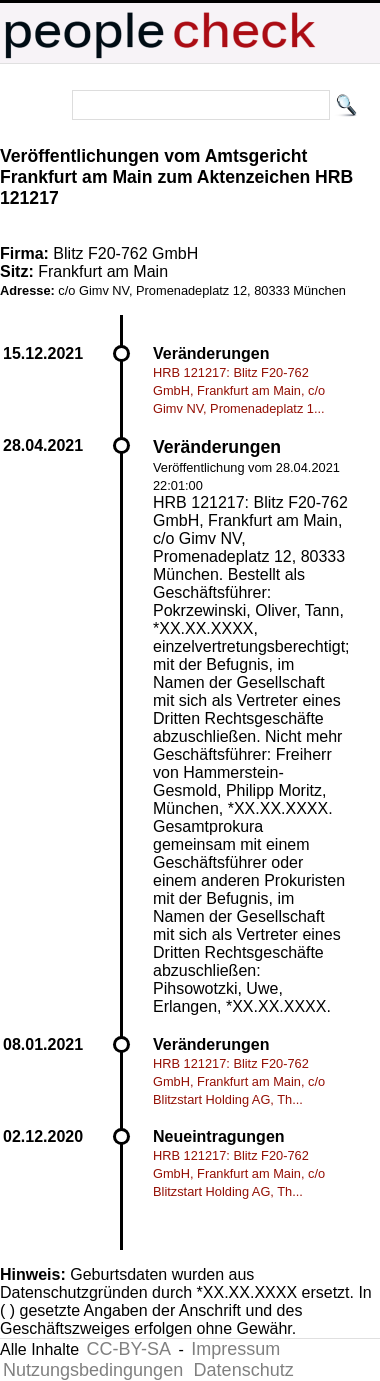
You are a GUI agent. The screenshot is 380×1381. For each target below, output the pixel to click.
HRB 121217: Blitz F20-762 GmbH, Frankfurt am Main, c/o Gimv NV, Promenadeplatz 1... (239, 390)
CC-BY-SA (129, 1349)
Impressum (235, 1349)
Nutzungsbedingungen (93, 1370)
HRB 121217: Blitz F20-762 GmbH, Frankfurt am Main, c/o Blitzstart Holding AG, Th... (239, 1081)
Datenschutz (244, 1370)
